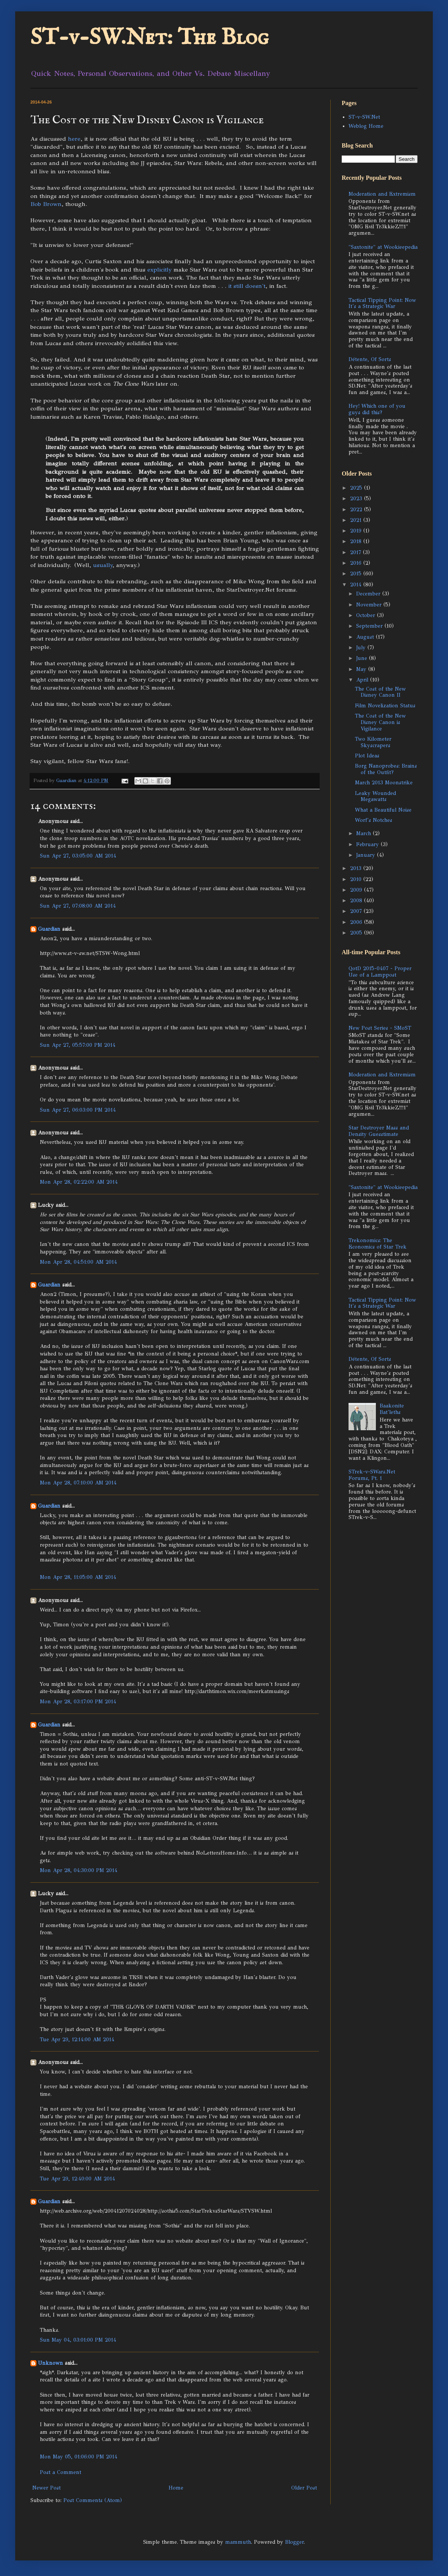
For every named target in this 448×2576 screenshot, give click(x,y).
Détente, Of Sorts (370, 359)
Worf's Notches (373, 820)
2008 (357, 900)
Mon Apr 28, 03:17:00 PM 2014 (78, 1701)
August (366, 637)
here (74, 138)
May (362, 669)
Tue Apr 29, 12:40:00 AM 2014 (77, 2178)
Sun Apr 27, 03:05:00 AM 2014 (78, 856)
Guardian (49, 929)
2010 (356, 879)
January (366, 855)
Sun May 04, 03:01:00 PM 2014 (78, 2340)
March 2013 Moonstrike (384, 782)
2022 (357, 509)
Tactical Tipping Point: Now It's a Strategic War (382, 303)
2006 (357, 922)
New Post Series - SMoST (380, 1028)
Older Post (304, 2488)
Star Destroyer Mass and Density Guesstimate (379, 1131)
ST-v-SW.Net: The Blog (149, 38)
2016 (356, 563)
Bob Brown (46, 203)
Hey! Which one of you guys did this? (377, 409)
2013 (356, 868)
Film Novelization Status (385, 705)
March (364, 833)
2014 (356, 584)
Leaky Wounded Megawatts (375, 796)
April (363, 680)
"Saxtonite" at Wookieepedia (383, 247)
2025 (357, 488)
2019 (356, 531)
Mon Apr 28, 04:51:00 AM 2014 (78, 1262)
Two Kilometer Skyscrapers (373, 742)
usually (102, 565)
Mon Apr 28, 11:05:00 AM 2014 (78, 1577)
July (362, 647)
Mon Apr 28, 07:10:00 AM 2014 (78, 1483)
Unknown (50, 2363)
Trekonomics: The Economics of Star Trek (378, 1243)
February (368, 844)
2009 (357, 890)
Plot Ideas (367, 755)
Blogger (294, 2542)
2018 (356, 541)
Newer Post (46, 2488)
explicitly (159, 269)
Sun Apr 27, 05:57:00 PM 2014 (77, 1045)
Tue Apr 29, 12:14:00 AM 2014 (77, 2039)
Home (176, 2488)
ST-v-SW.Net (364, 117)
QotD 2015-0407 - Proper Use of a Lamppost (380, 971)
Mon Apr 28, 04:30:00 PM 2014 (78, 1870)
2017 (356, 552)
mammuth (238, 2542)
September (370, 626)
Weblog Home (366, 126)
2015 (356, 573)
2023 (357, 498)
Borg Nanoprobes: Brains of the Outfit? (386, 769)
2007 (357, 911)
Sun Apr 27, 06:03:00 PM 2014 (78, 1110)
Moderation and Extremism (382, 194)
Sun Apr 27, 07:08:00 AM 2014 (78, 906)
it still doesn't (246, 285)
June (362, 658)
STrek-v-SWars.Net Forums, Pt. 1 (372, 1475)
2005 (357, 933)
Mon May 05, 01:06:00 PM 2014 (78, 2456)
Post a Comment (60, 2472)
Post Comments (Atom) (92, 2500)
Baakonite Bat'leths (392, 1409)
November (369, 605)
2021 (356, 520)
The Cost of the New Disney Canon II (380, 692)
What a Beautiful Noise (383, 810)
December (369, 594)
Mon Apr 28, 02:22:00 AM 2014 (79, 1182)
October (366, 615)
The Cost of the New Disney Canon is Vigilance (380, 722)
